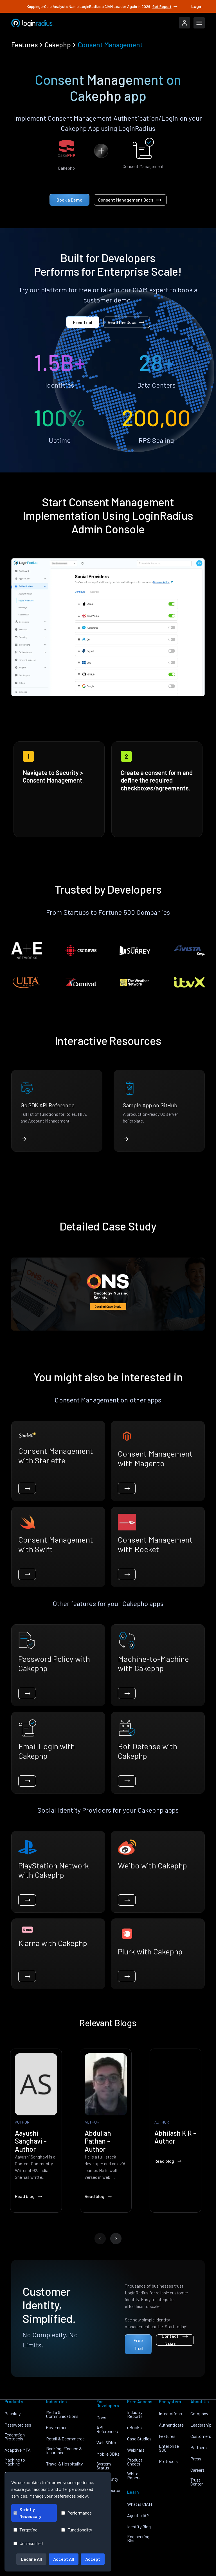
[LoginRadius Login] (184, 22)
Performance (76, 2512)
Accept (92, 2559)
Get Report (165, 6)
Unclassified (28, 2543)
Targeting (25, 2529)
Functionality (76, 2529)
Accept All (63, 2559)
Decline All (31, 2559)
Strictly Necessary (27, 2513)
